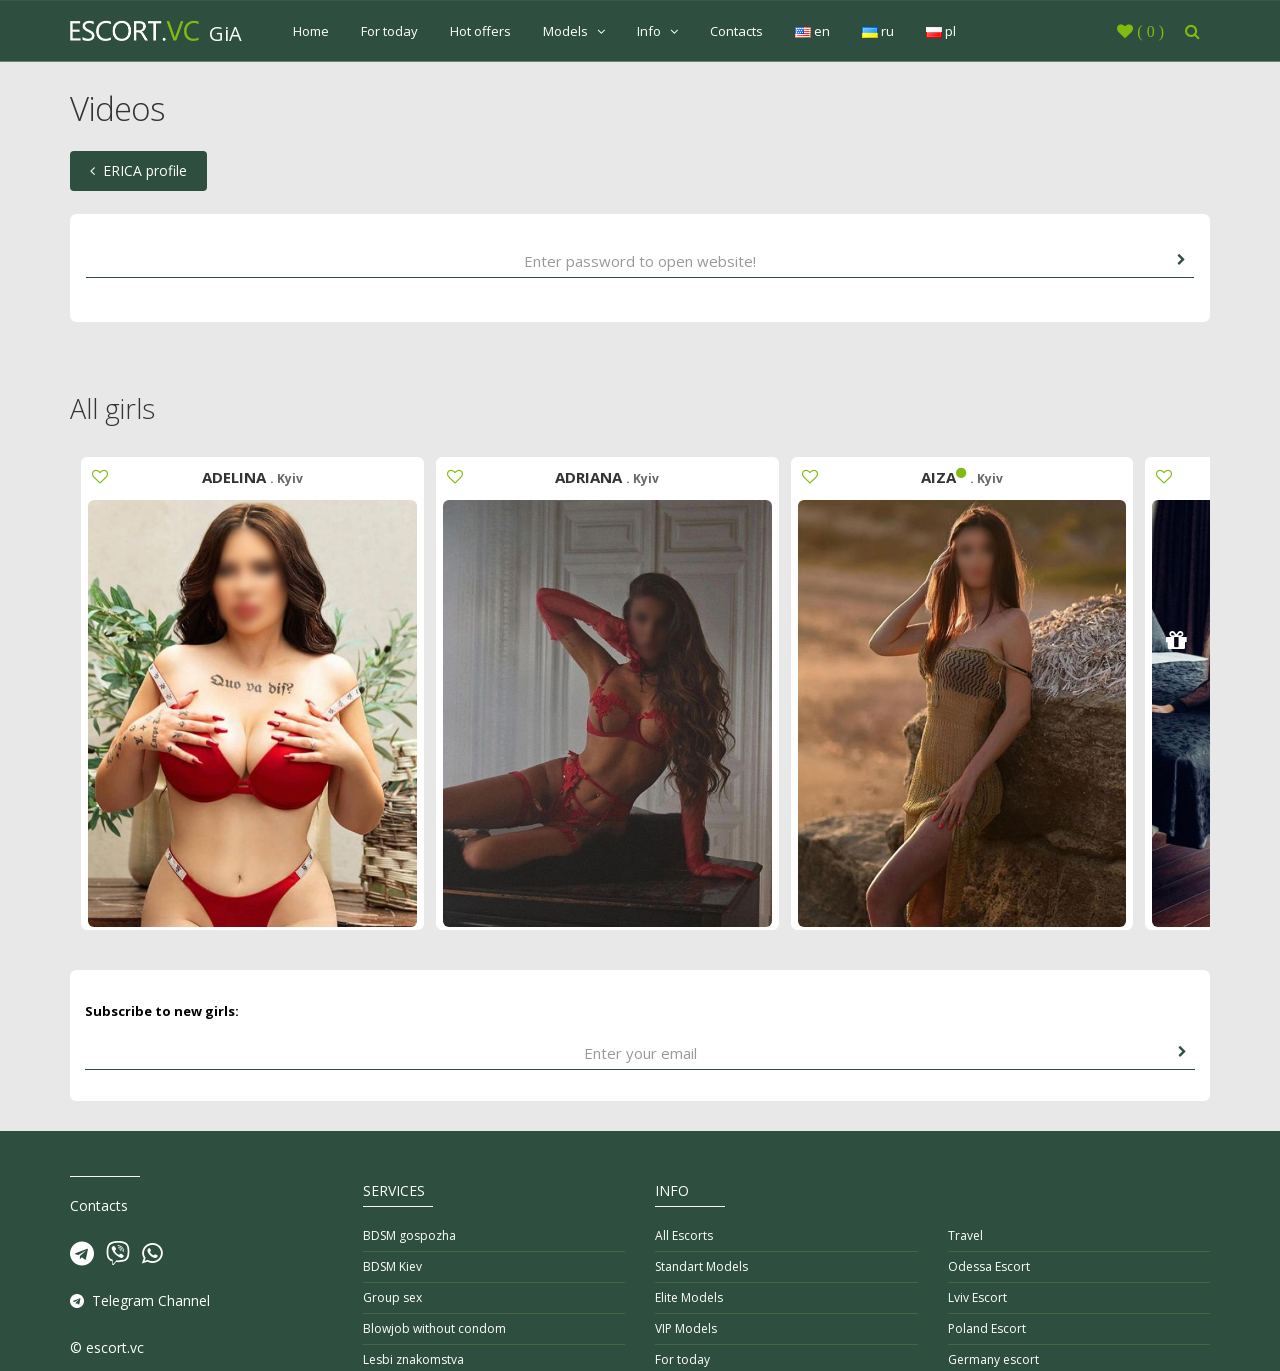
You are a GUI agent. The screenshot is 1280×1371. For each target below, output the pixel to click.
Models (574, 31)
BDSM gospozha (409, 1235)
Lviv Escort (977, 1297)
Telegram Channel (140, 1300)
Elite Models (689, 1297)
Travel (965, 1235)
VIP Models (686, 1328)
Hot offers (480, 31)
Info (657, 31)
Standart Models (701, 1266)
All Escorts (684, 1235)
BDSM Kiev (392, 1266)
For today (389, 31)
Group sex (392, 1297)
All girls (112, 408)
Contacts (736, 31)
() (1148, 31)
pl (941, 31)
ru (878, 31)
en (812, 31)
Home (311, 31)
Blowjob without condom (434, 1328)
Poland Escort (987, 1328)
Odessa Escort (989, 1266)
